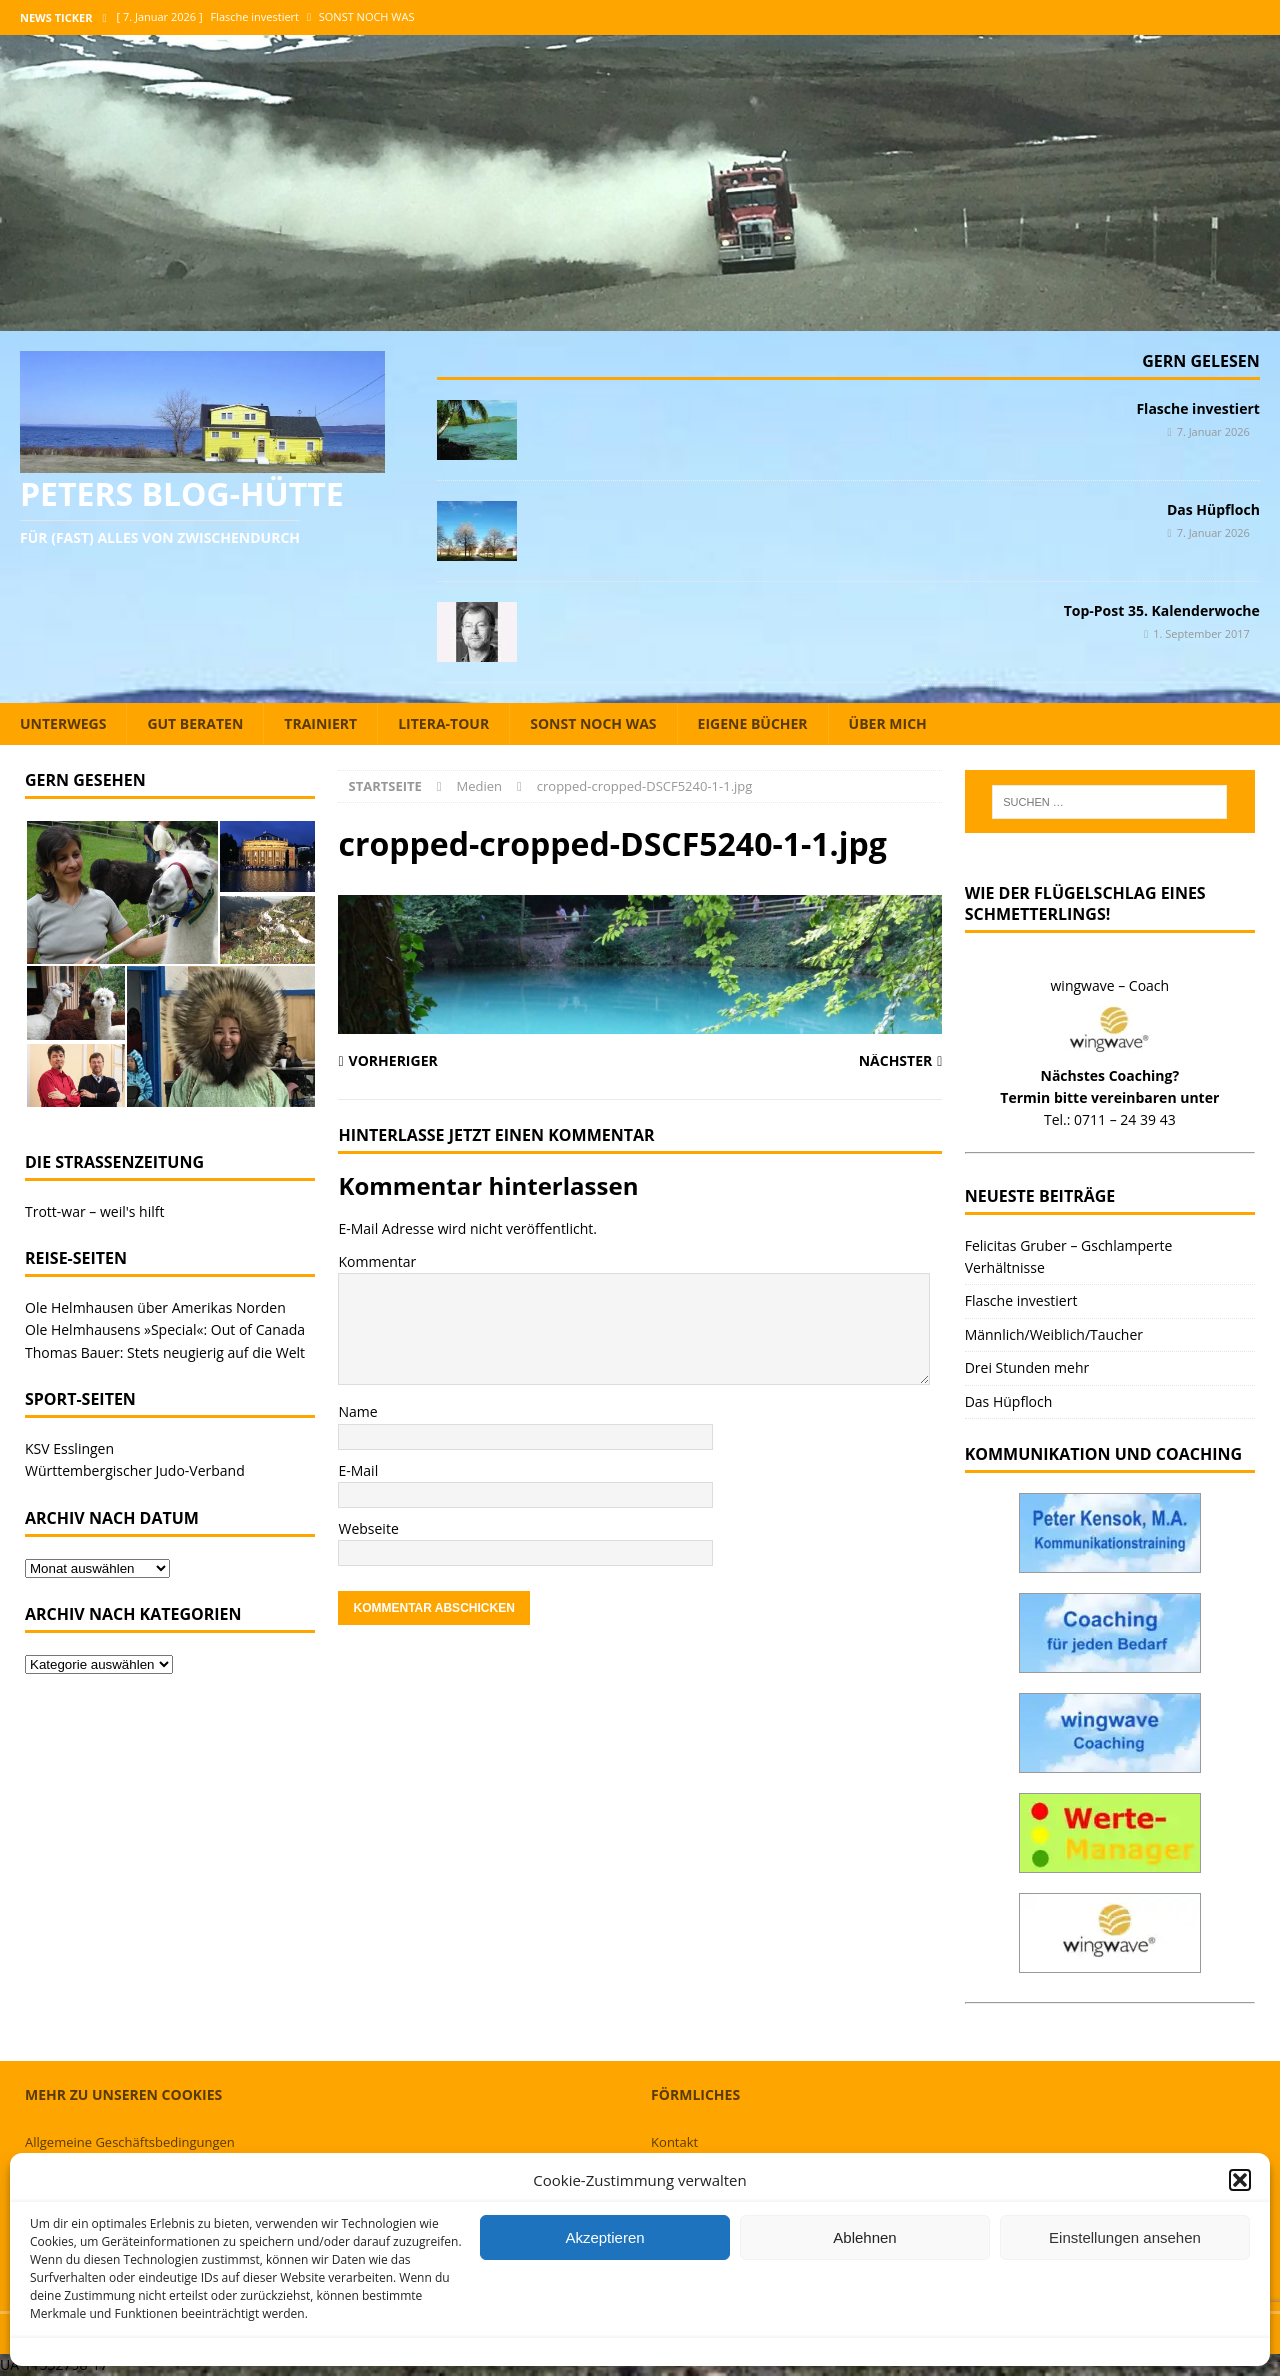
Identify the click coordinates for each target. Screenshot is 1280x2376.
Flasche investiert (1197, 408)
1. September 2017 (1201, 633)
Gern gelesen (1201, 361)
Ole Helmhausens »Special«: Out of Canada (165, 1329)
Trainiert (320, 723)
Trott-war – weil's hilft (94, 1211)
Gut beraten (195, 723)
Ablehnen (864, 2237)
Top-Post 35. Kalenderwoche (1162, 610)
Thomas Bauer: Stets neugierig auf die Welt (165, 1352)
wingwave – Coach (1110, 985)
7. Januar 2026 (1213, 431)
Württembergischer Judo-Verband (135, 1470)
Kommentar (377, 1261)
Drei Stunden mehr (1027, 1367)
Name (357, 1411)
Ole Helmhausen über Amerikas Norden (155, 1307)
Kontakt (674, 2142)
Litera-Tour (443, 723)
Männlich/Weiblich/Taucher (1054, 1334)
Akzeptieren (604, 2237)
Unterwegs (63, 723)
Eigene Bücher (753, 723)
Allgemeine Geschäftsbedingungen (130, 2142)
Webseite (368, 1528)
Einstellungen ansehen (1125, 2237)
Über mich (888, 723)
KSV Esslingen (69, 1448)
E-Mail (358, 1470)
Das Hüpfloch (1213, 509)
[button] (1240, 2180)
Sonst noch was (593, 723)
